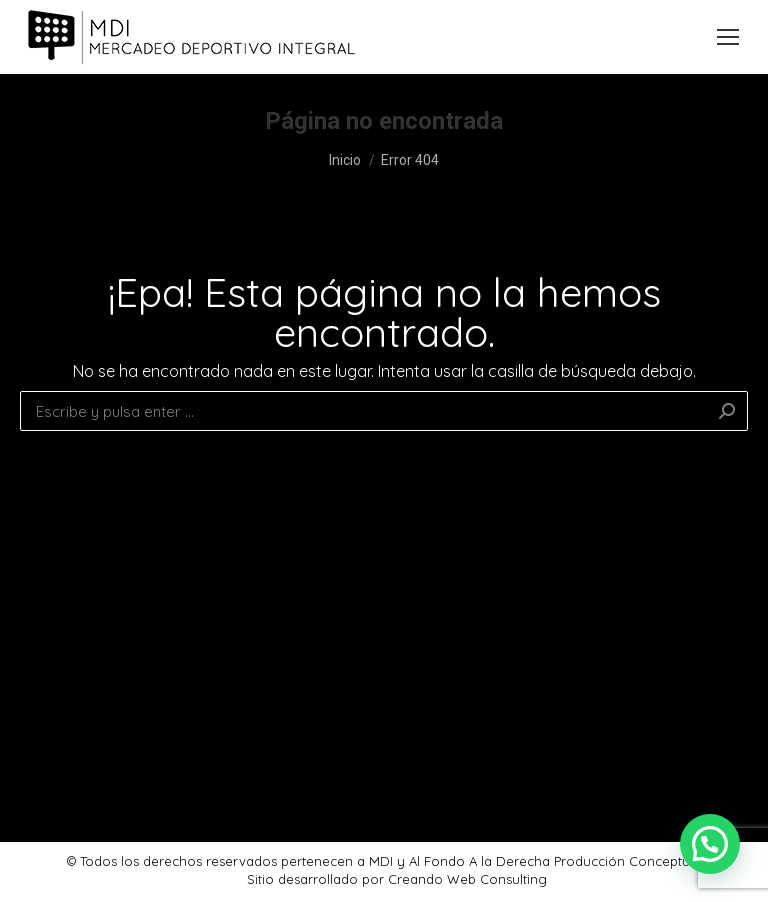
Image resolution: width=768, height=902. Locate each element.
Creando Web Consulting (467, 879)
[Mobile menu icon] (728, 37)
